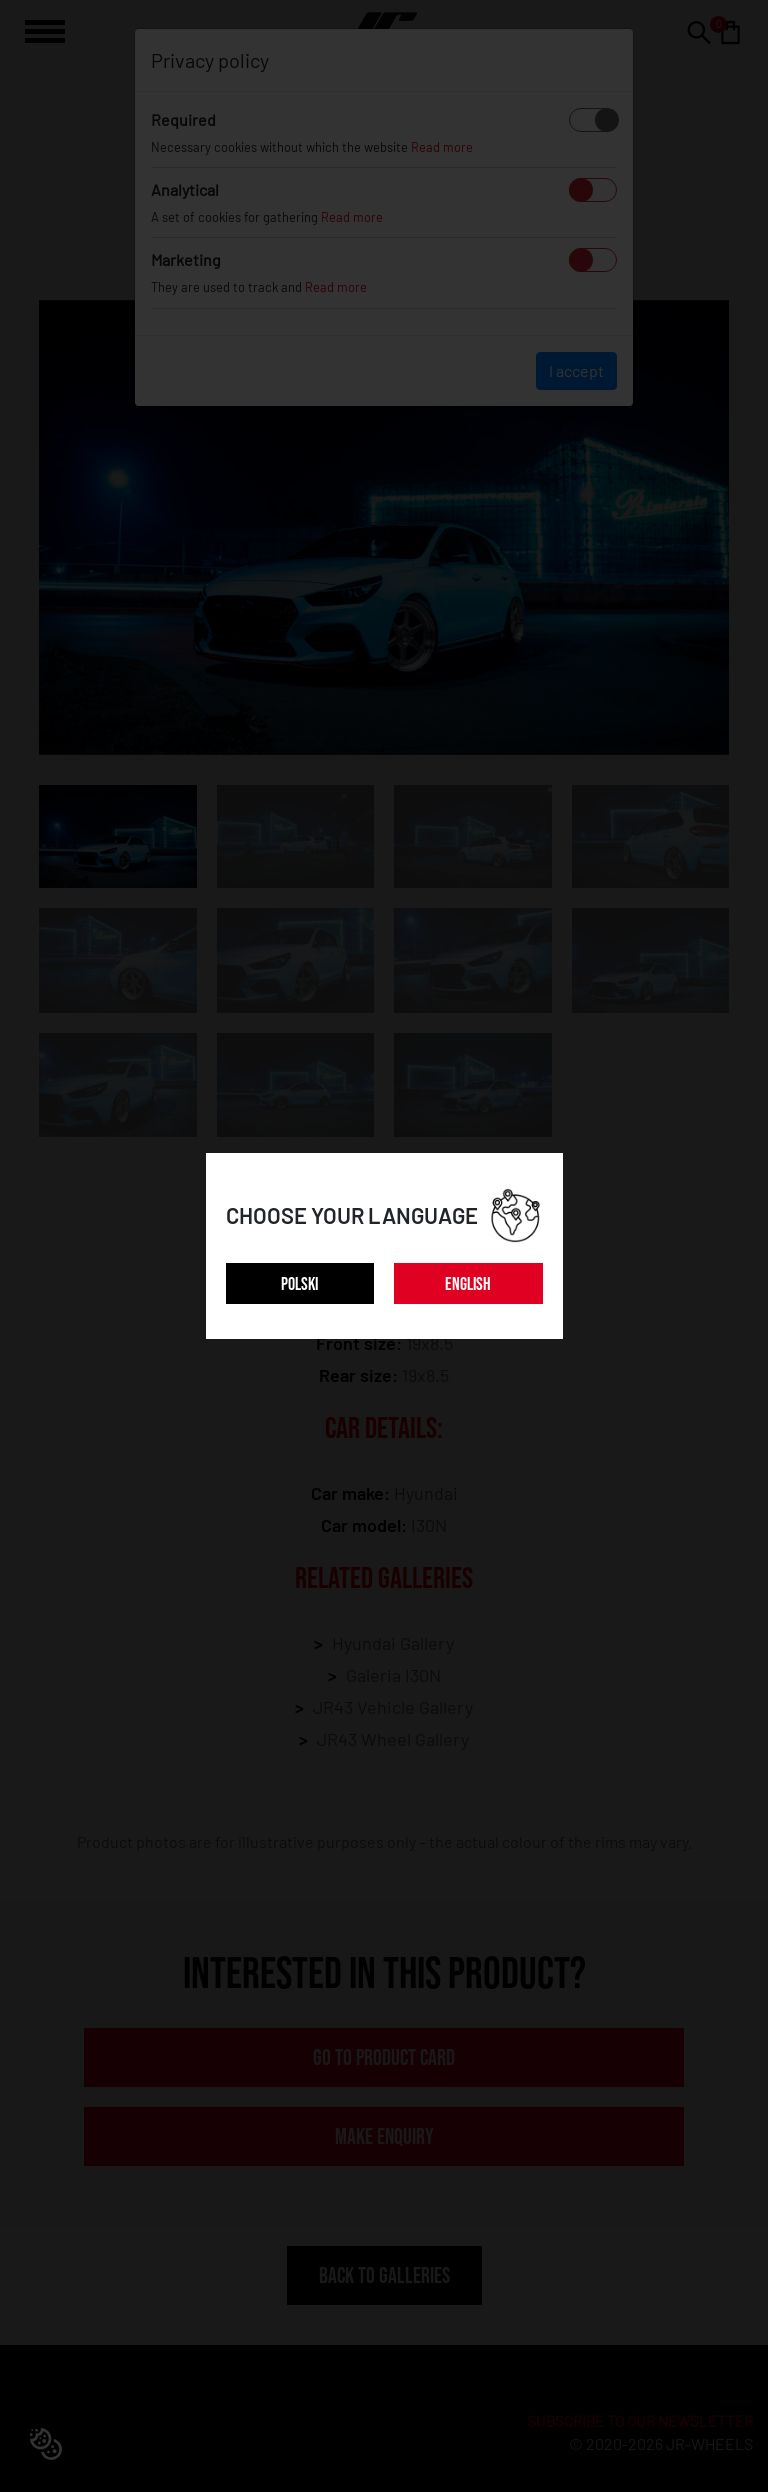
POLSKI (299, 1284)
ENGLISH (468, 1284)
